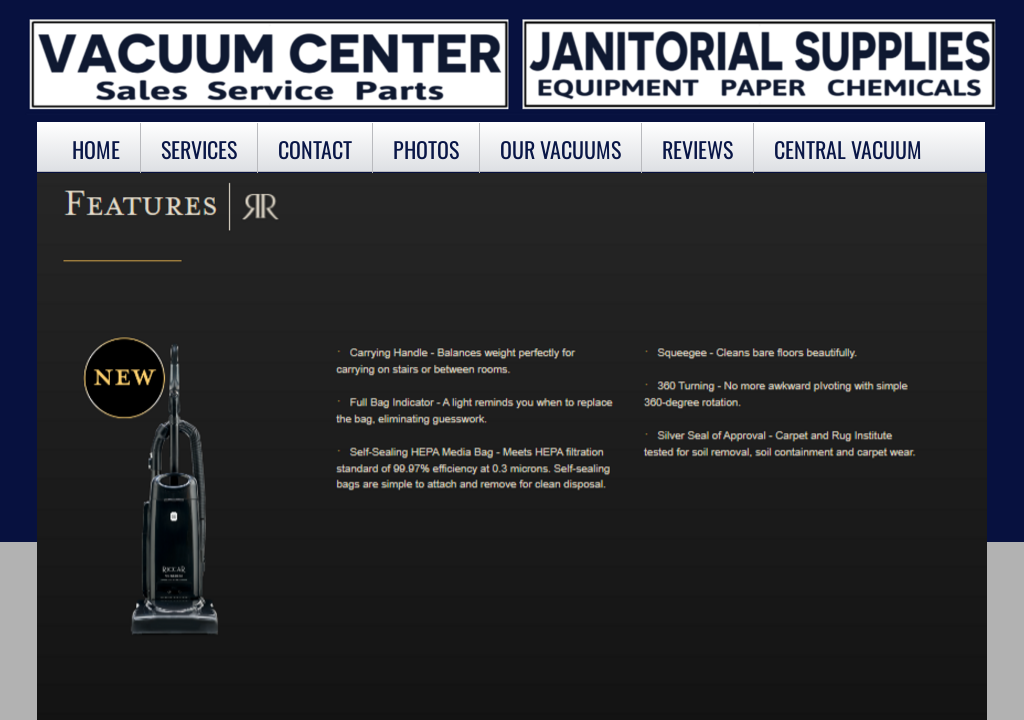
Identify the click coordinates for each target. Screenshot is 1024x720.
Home (96, 149)
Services (199, 149)
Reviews (697, 149)
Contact (315, 149)
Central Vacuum (848, 149)
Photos (426, 149)
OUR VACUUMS (560, 149)
